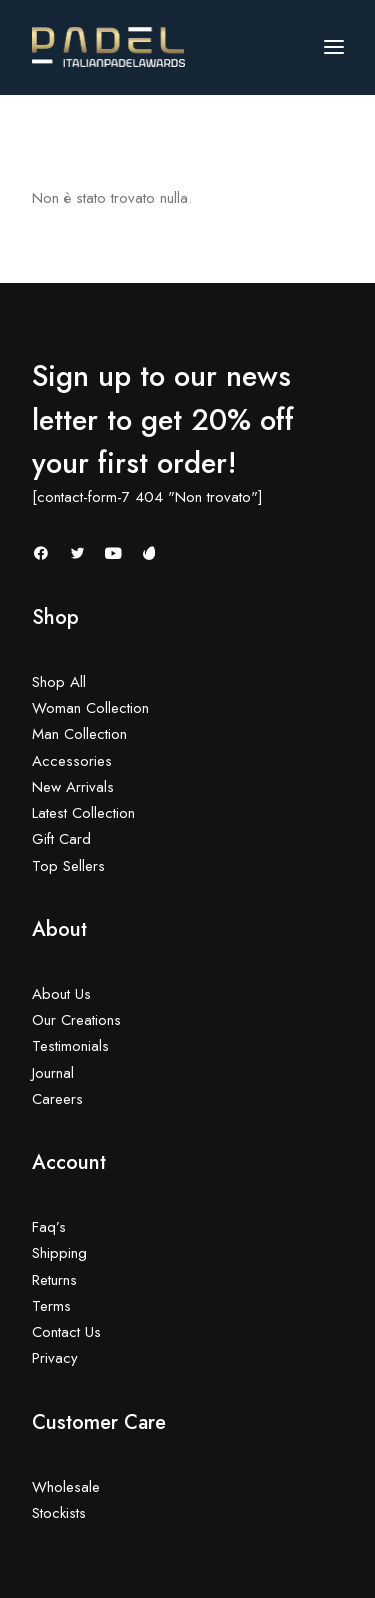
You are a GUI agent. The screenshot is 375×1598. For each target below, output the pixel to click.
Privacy (55, 1358)
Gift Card (61, 839)
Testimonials (70, 1046)
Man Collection (79, 734)
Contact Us (66, 1332)
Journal (53, 1073)
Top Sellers (68, 866)
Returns (54, 1280)
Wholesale (66, 1487)
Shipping (59, 1253)
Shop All (59, 682)
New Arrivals (73, 787)
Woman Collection (90, 708)
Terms (51, 1306)
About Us (61, 994)
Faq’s (49, 1227)
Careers (57, 1099)
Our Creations (76, 1020)
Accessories (72, 761)
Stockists (59, 1513)
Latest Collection (83, 813)
